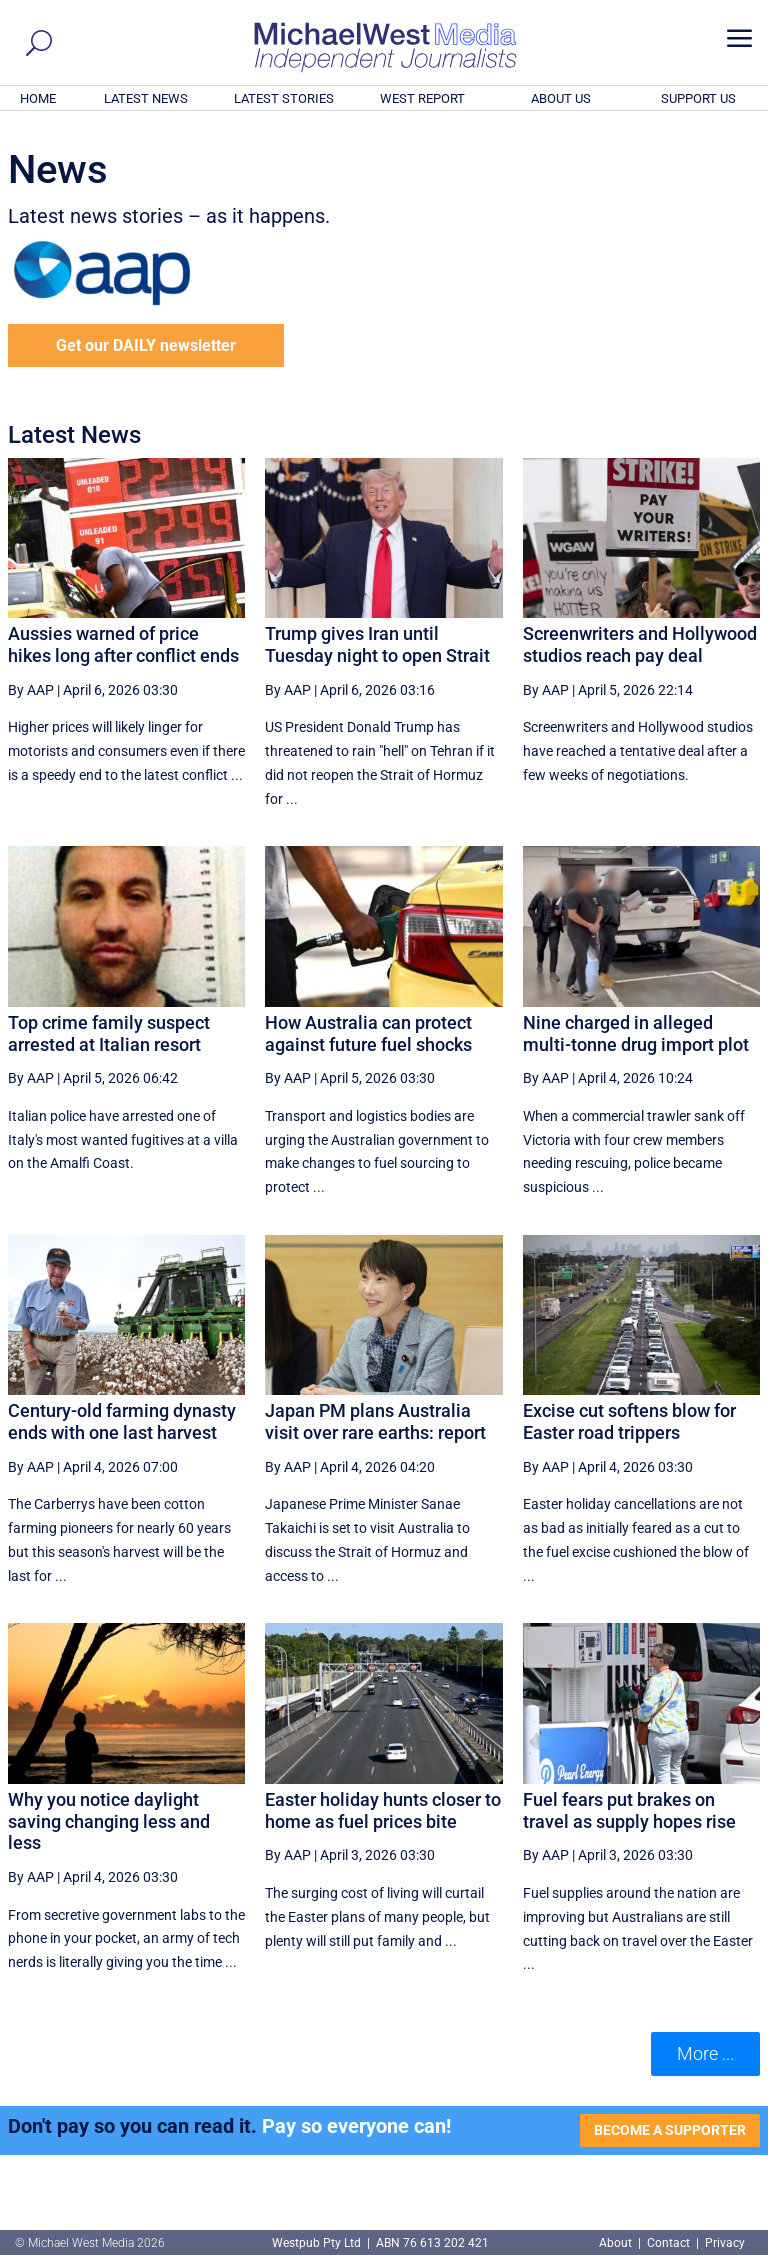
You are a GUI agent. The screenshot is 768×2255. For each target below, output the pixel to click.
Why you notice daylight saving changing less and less (109, 1821)
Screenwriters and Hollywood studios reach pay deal (640, 644)
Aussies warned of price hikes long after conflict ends (123, 644)
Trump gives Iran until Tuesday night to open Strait (377, 644)
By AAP (31, 690)
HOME (38, 98)
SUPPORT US (698, 98)
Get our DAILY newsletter (146, 345)
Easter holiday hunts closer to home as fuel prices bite (383, 1810)
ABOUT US (561, 98)
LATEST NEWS (146, 98)
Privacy (725, 2243)
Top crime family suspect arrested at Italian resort (109, 1033)
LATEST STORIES (284, 98)
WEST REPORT (422, 98)
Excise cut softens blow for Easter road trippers (629, 1421)
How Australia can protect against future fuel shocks (368, 1033)
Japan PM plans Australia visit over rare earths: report (375, 1421)
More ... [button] (705, 2053)
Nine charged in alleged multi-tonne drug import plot (636, 1033)
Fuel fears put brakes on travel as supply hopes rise (629, 1810)
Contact (668, 2243)
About (617, 2243)
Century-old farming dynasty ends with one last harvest (122, 1421)
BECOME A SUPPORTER (670, 2130)
